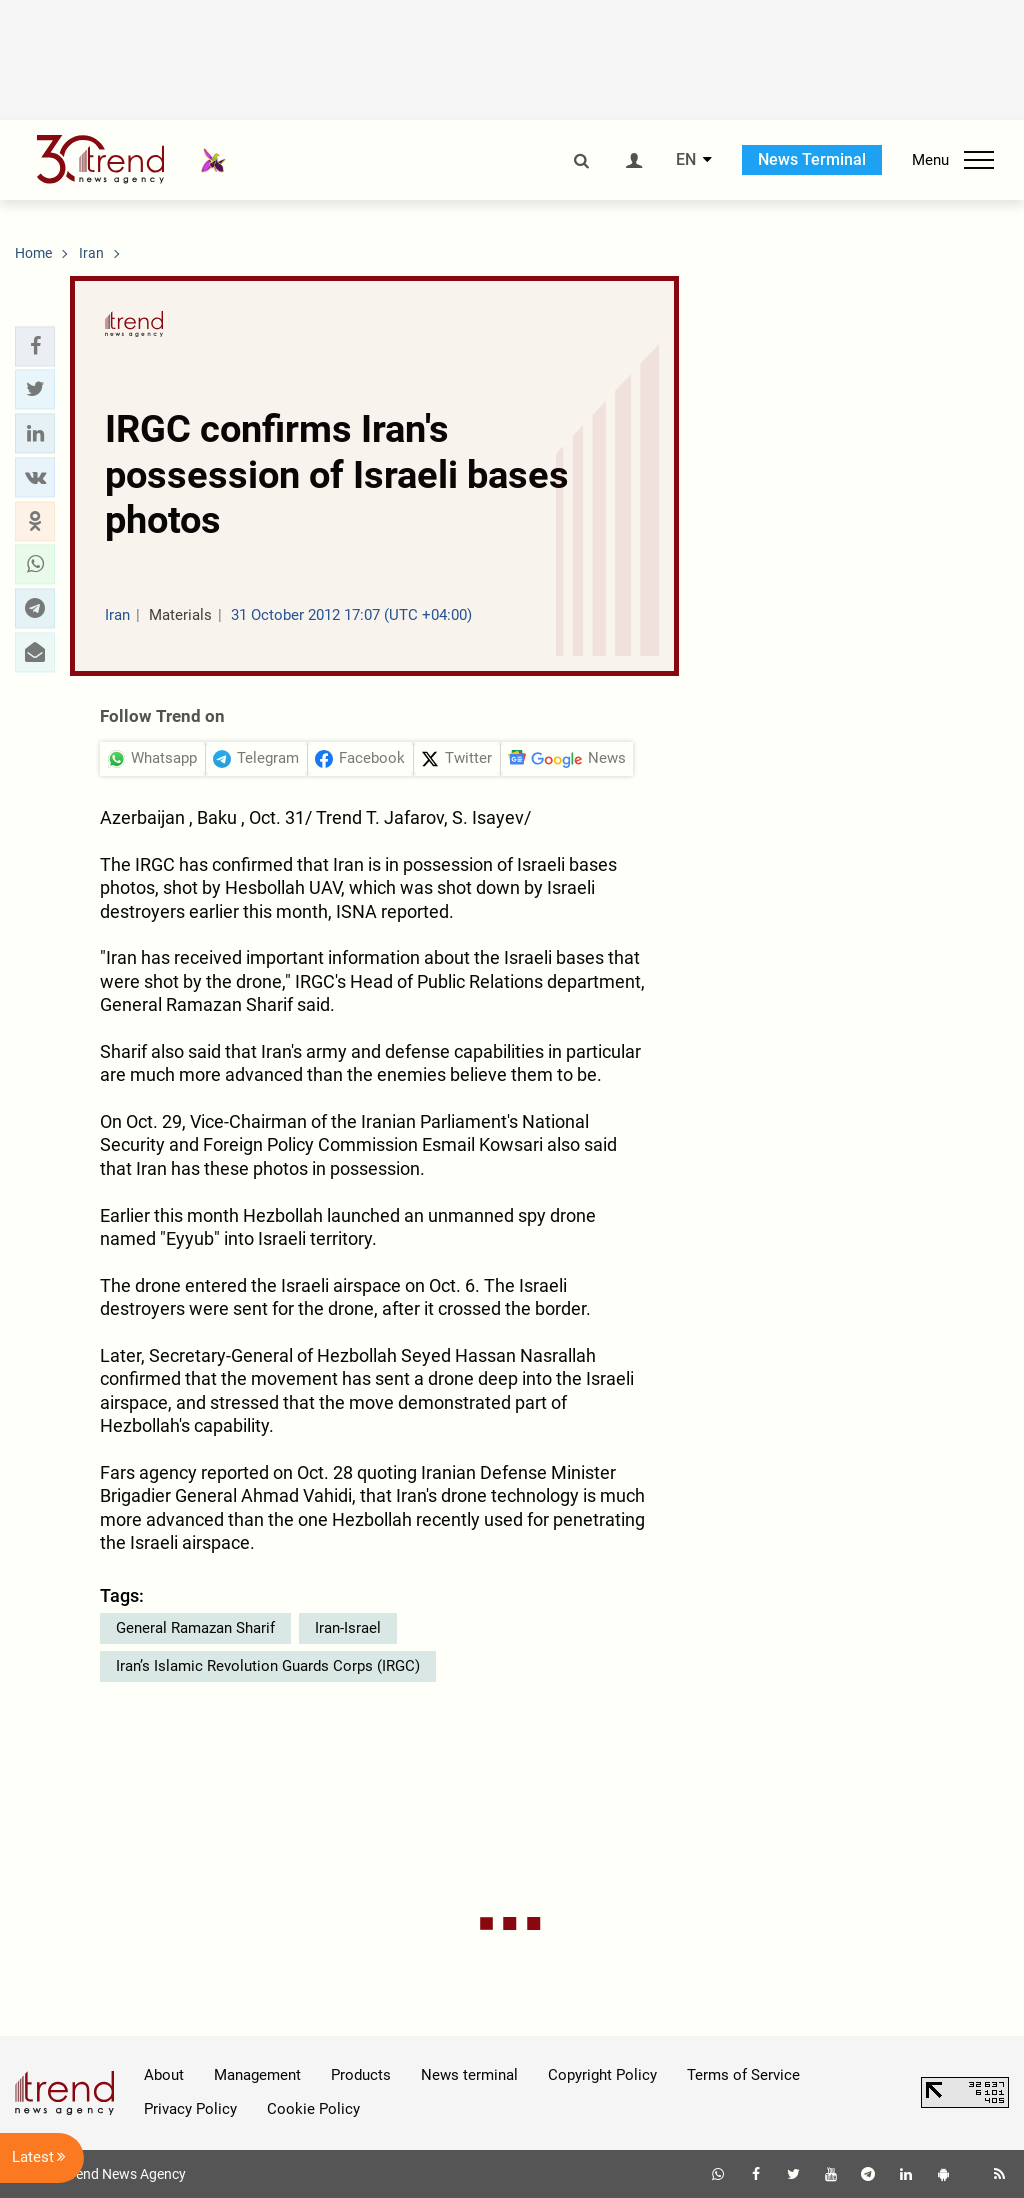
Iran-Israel (348, 1628)
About (164, 2075)
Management (257, 2075)
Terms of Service (743, 2075)
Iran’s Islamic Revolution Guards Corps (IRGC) (268, 1666)
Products (361, 2075)
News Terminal (812, 159)
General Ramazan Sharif (195, 1628)
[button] (35, 346)
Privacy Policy (190, 2109)
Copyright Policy (602, 2075)
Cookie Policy (313, 2109)
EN (686, 160)
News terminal (469, 2075)
